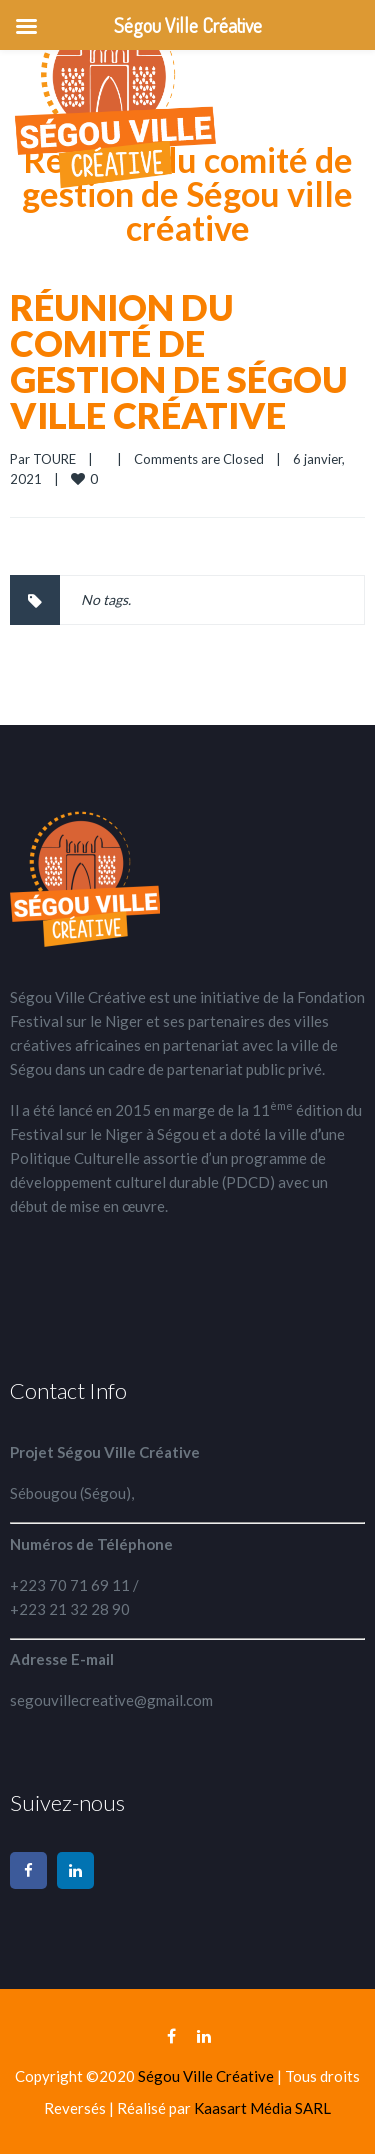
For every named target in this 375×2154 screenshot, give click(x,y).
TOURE (54, 459)
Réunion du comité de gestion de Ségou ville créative (179, 361)
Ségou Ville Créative (207, 2076)
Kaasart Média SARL (262, 2108)
